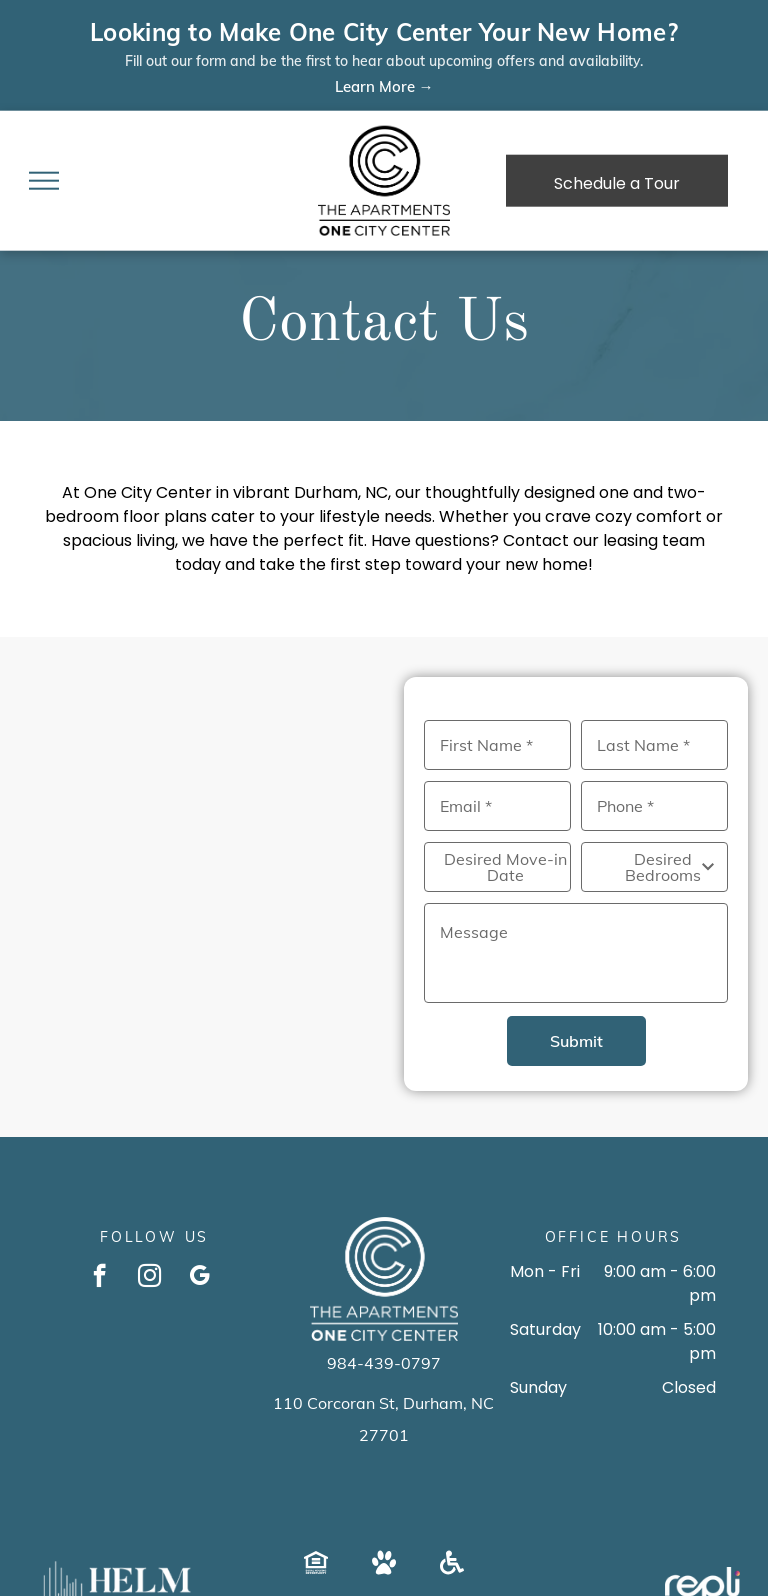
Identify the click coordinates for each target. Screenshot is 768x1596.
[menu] (44, 181)
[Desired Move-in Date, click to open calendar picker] (497, 867)
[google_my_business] (199, 1278)
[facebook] (99, 1278)
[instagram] (149, 1278)
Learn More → (384, 86)
